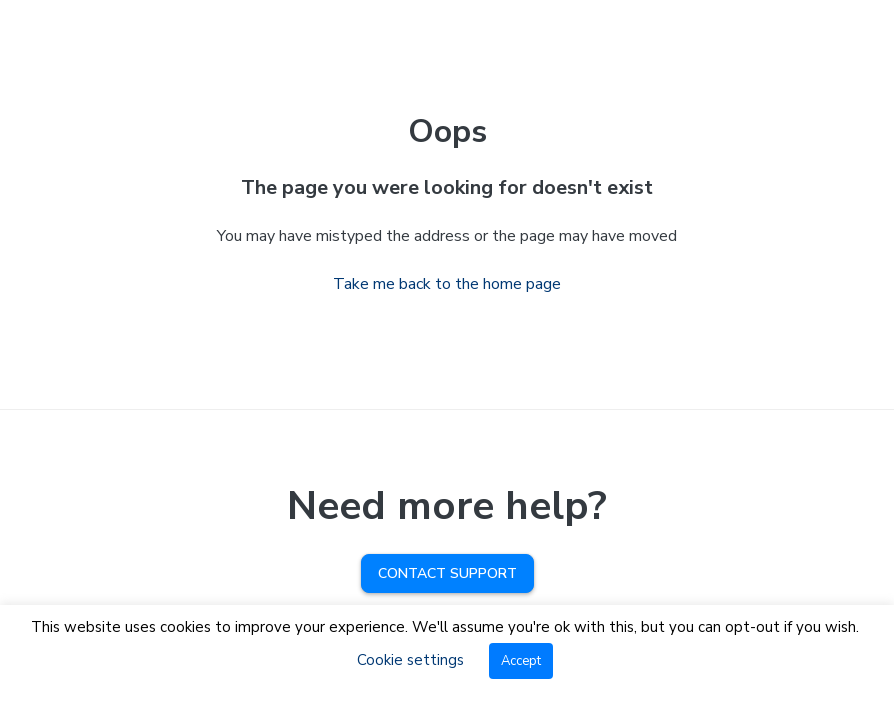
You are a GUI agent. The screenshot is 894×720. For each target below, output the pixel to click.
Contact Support (447, 573)
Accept (521, 661)
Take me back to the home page (447, 284)
